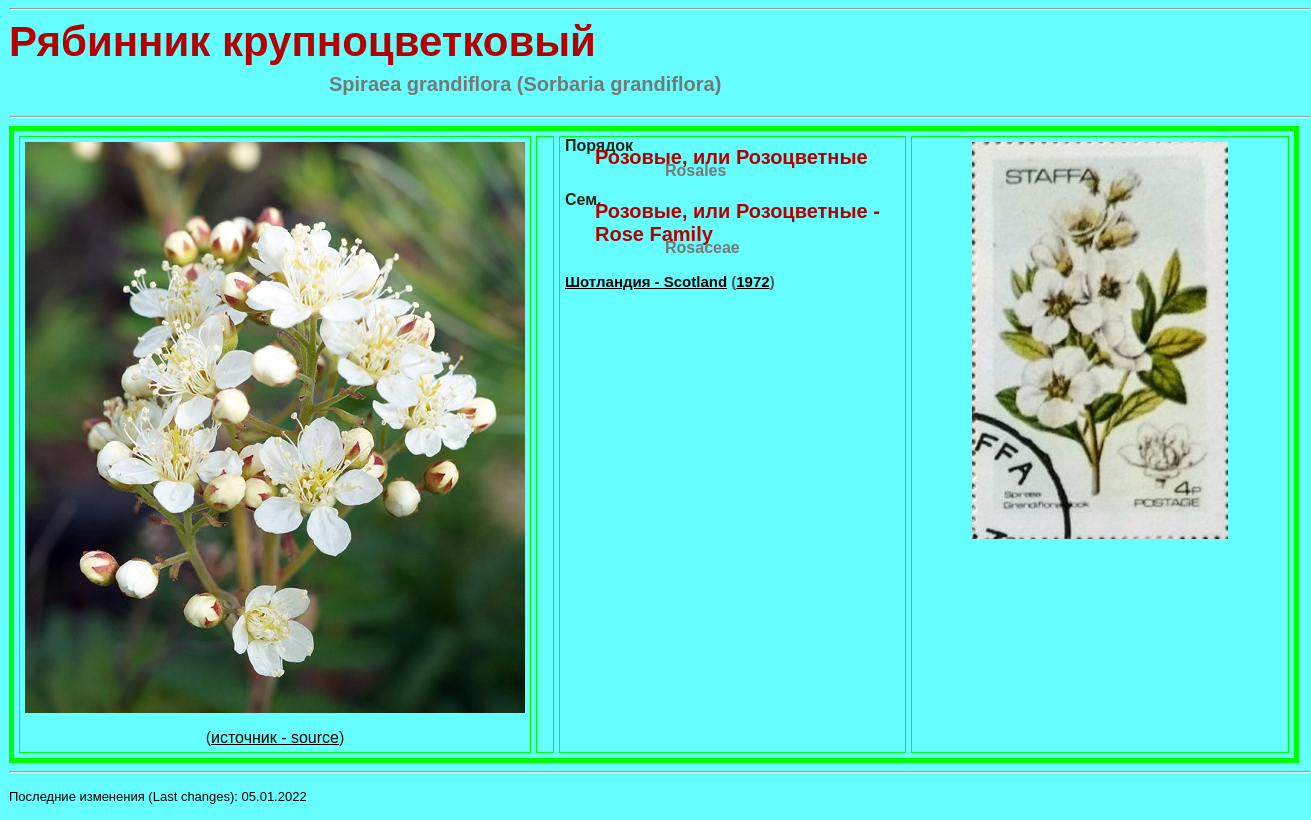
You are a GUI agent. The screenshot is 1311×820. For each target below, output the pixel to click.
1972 (752, 281)
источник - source (275, 737)
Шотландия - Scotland (646, 281)
